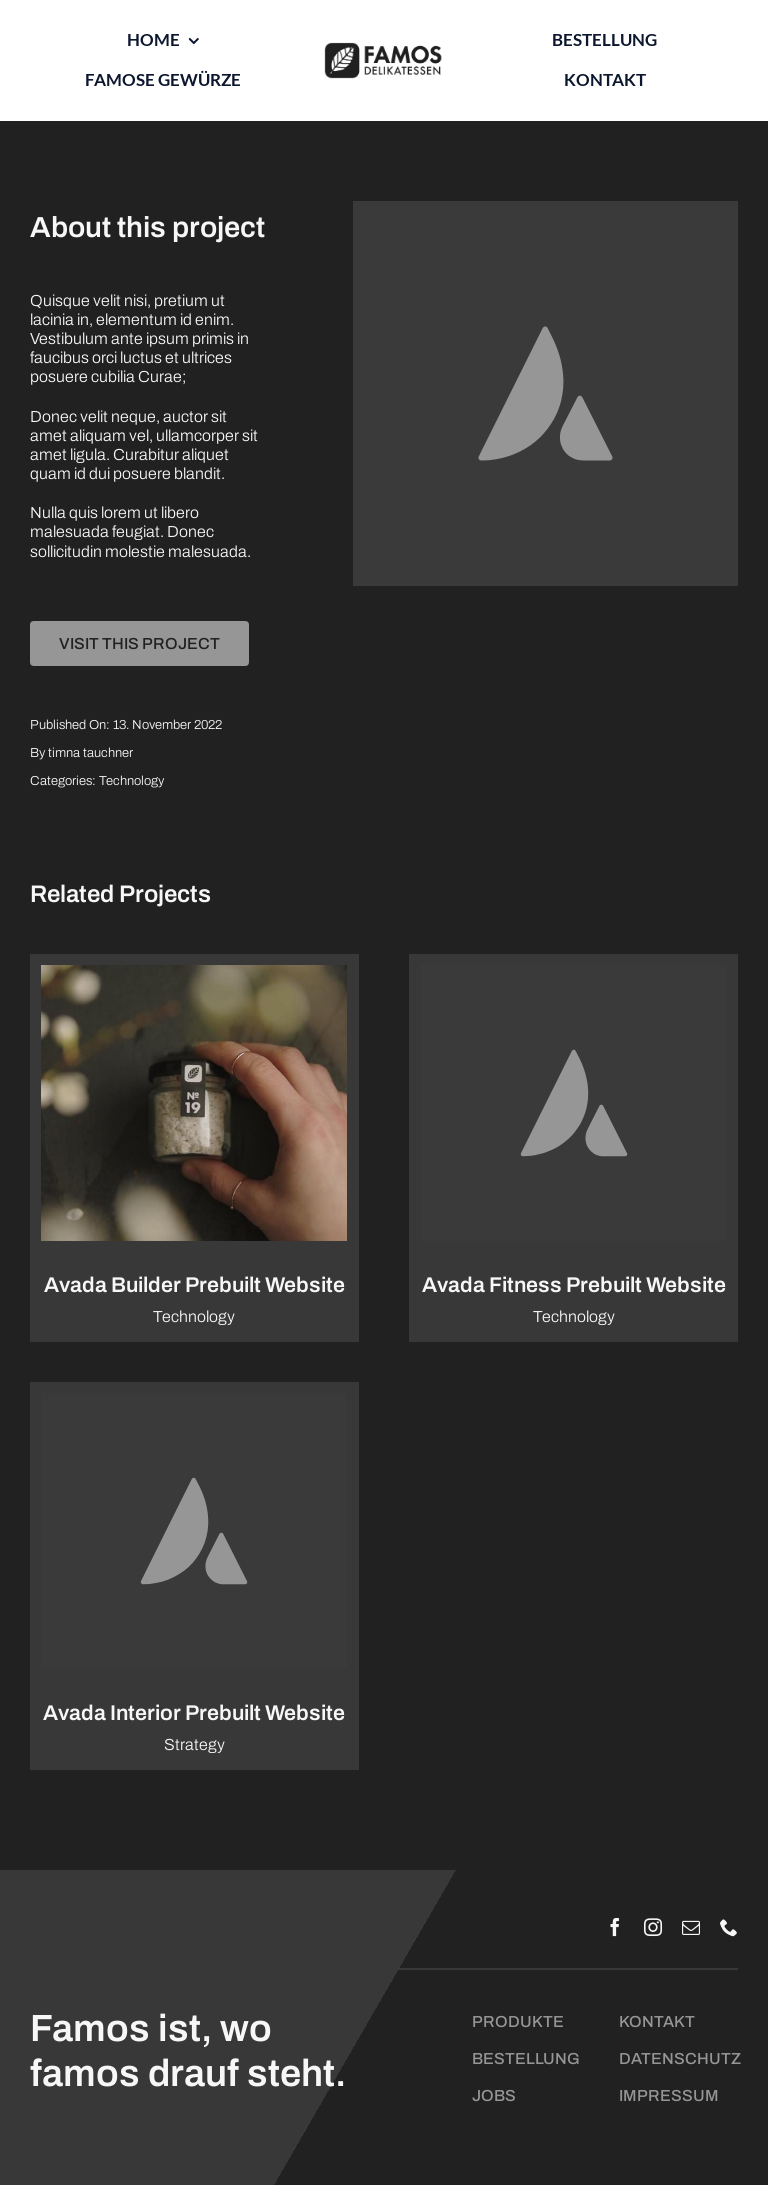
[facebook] (615, 1927)
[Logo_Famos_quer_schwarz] (383, 49)
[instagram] (653, 1927)
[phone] (729, 1927)
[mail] (691, 1927)
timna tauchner (90, 753)
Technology (131, 781)
